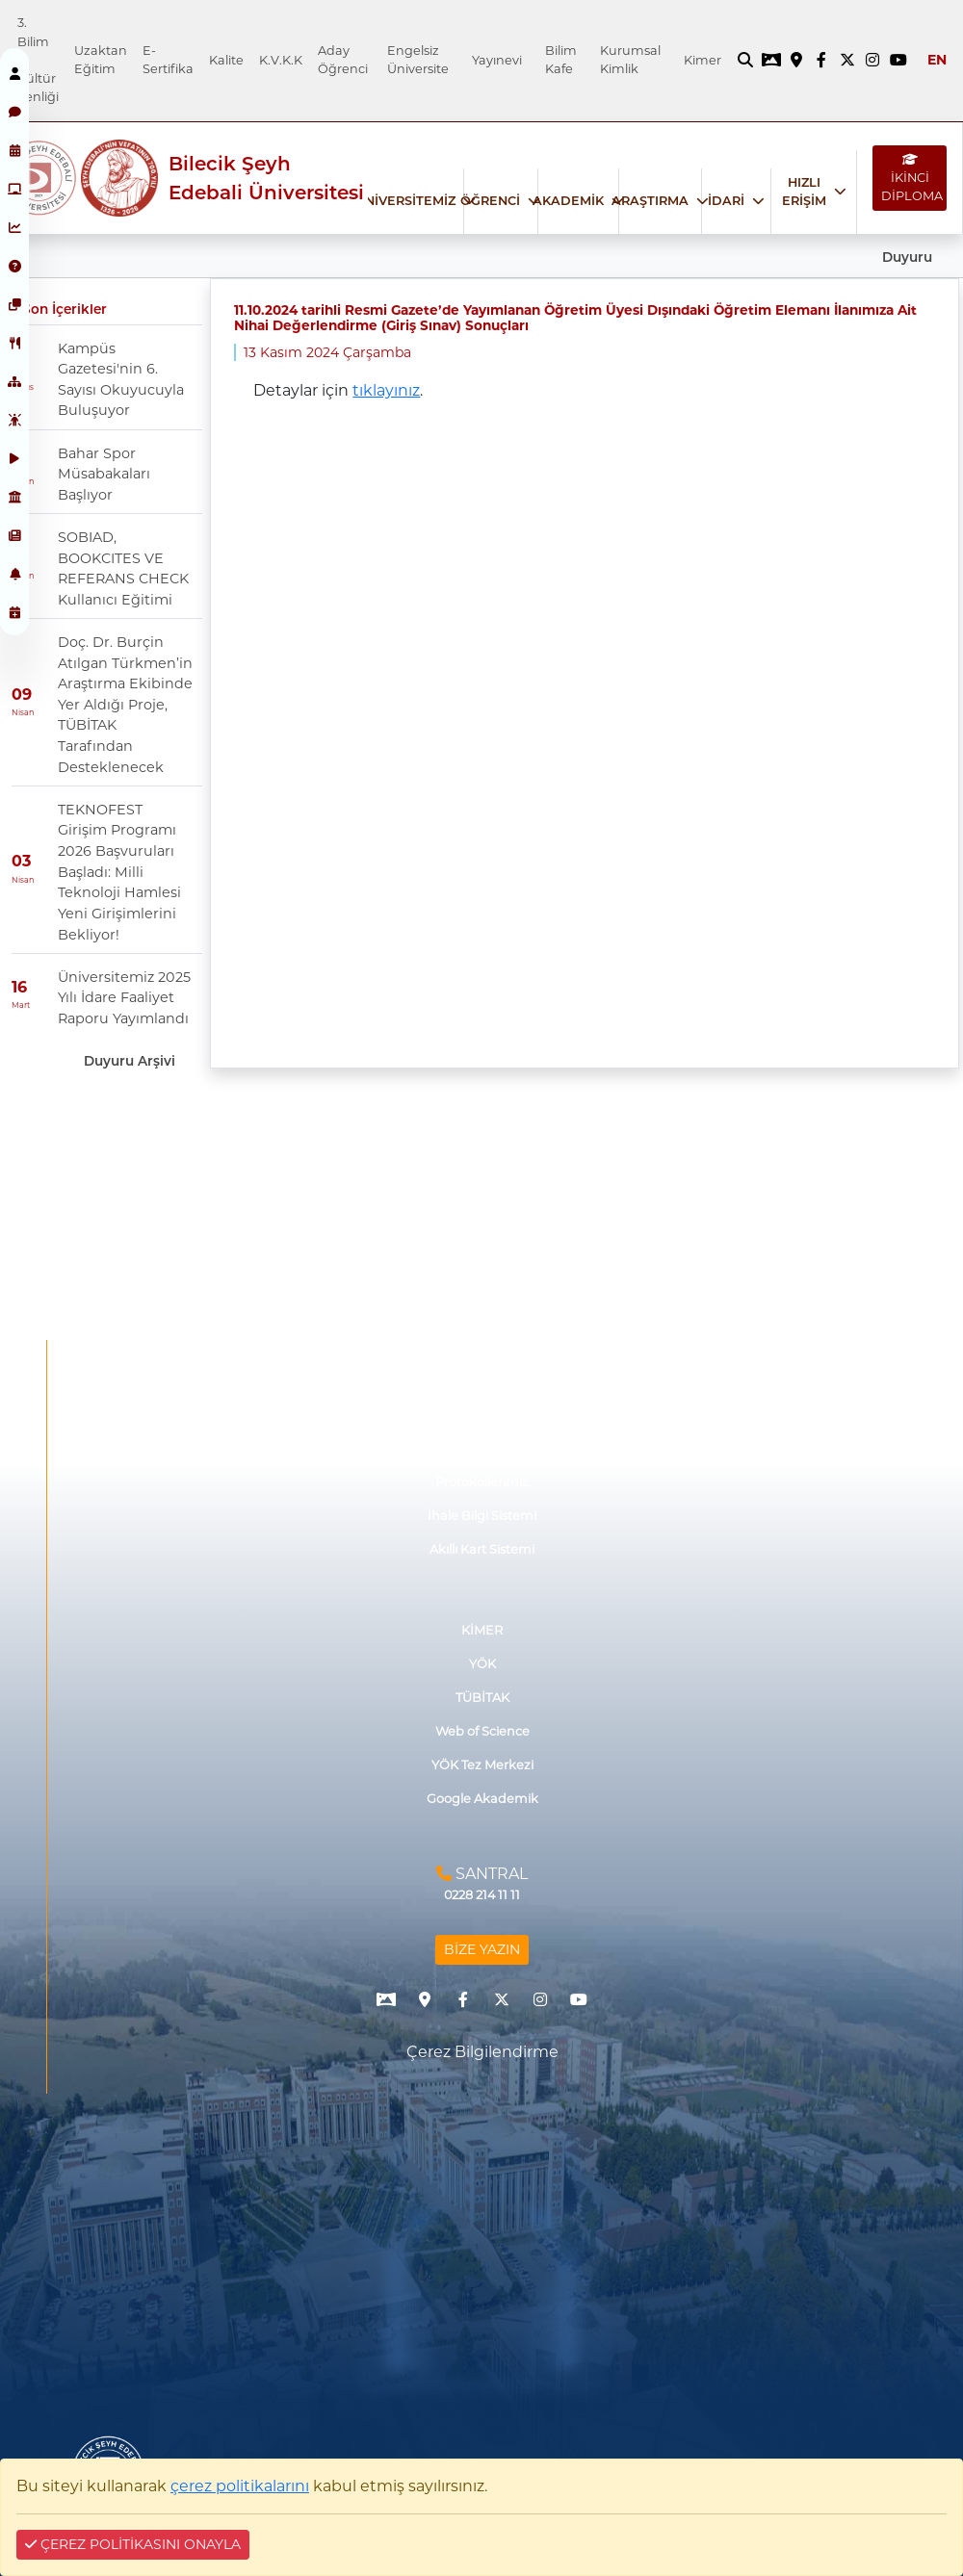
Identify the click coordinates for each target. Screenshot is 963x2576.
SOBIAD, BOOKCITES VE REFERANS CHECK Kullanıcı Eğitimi (123, 568)
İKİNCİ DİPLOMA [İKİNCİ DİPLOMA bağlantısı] (912, 178)
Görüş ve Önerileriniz (482, 1414)
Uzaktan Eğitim (100, 59)
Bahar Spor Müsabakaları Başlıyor (104, 474)
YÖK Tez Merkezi (482, 1765)
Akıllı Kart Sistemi (481, 1549)
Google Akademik (482, 1798)
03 (21, 862)
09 (22, 694)
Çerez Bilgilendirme (482, 2052)
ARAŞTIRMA (650, 200)
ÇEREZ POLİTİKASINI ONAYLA (133, 2544)
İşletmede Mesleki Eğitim (482, 1380)
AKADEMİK (568, 200)
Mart (21, 1005)
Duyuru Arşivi (129, 1061)
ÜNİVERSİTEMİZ (405, 200)
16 (19, 987)
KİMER (482, 1630)
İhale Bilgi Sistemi (482, 1515)
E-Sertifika (168, 59)
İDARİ (726, 200)
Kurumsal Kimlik (630, 59)
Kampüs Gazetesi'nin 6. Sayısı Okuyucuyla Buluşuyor (121, 380)
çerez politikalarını (239, 2486)
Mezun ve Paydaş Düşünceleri (482, 1448)
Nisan (23, 712)
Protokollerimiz (482, 1482)
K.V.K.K (280, 60)
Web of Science (482, 1731)
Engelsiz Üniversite (418, 59)
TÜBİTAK (482, 1697)
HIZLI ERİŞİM (804, 191)
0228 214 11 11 (482, 1895)
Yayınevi (497, 60)
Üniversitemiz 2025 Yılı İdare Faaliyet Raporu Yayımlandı (124, 997)
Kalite (226, 60)
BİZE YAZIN (482, 1949)
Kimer (702, 60)
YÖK (482, 1664)
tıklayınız (386, 390)
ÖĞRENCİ (490, 200)
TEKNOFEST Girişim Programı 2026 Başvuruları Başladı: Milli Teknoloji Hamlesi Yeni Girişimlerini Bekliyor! (119, 872)
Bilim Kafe (561, 59)
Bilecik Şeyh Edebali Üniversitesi (266, 178)
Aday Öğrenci (343, 59)
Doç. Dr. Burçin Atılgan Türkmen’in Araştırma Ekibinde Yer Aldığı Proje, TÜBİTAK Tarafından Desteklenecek (125, 704)
